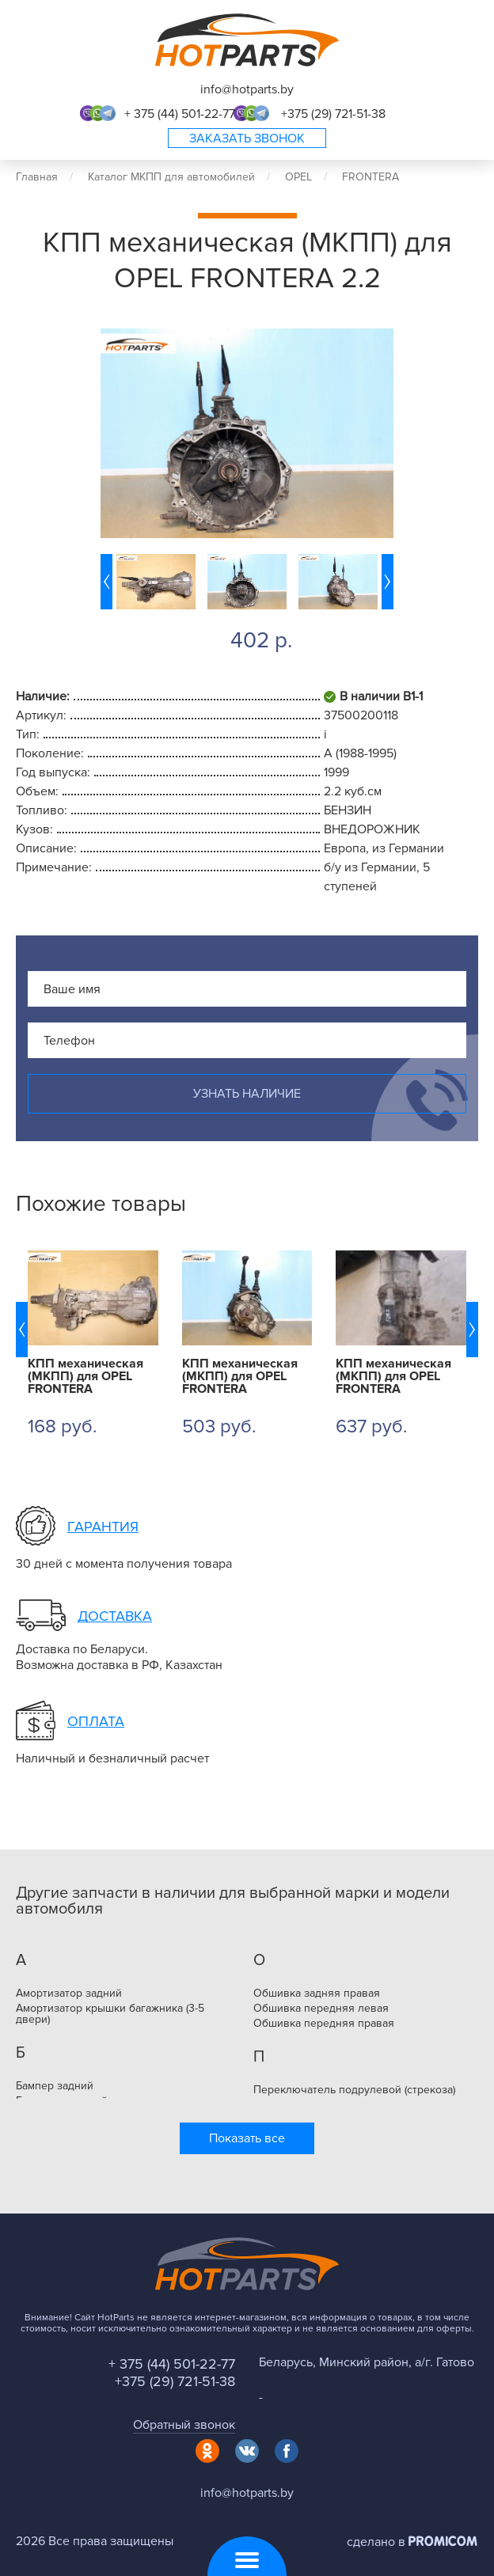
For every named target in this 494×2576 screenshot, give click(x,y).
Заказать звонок (247, 138)
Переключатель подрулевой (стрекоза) (354, 2090)
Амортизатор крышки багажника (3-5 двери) (110, 2014)
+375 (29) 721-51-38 (333, 114)
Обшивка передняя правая (323, 2023)
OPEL (298, 177)
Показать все (247, 2138)
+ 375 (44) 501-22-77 (179, 114)
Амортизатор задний (69, 1993)
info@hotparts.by (247, 89)
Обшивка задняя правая (316, 1993)
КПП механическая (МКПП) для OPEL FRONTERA (85, 1376)
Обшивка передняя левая (321, 2008)
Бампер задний (54, 2086)
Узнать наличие (247, 1094)
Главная (37, 177)
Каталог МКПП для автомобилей (171, 177)
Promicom (443, 2541)
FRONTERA (370, 177)
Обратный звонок (184, 2425)
